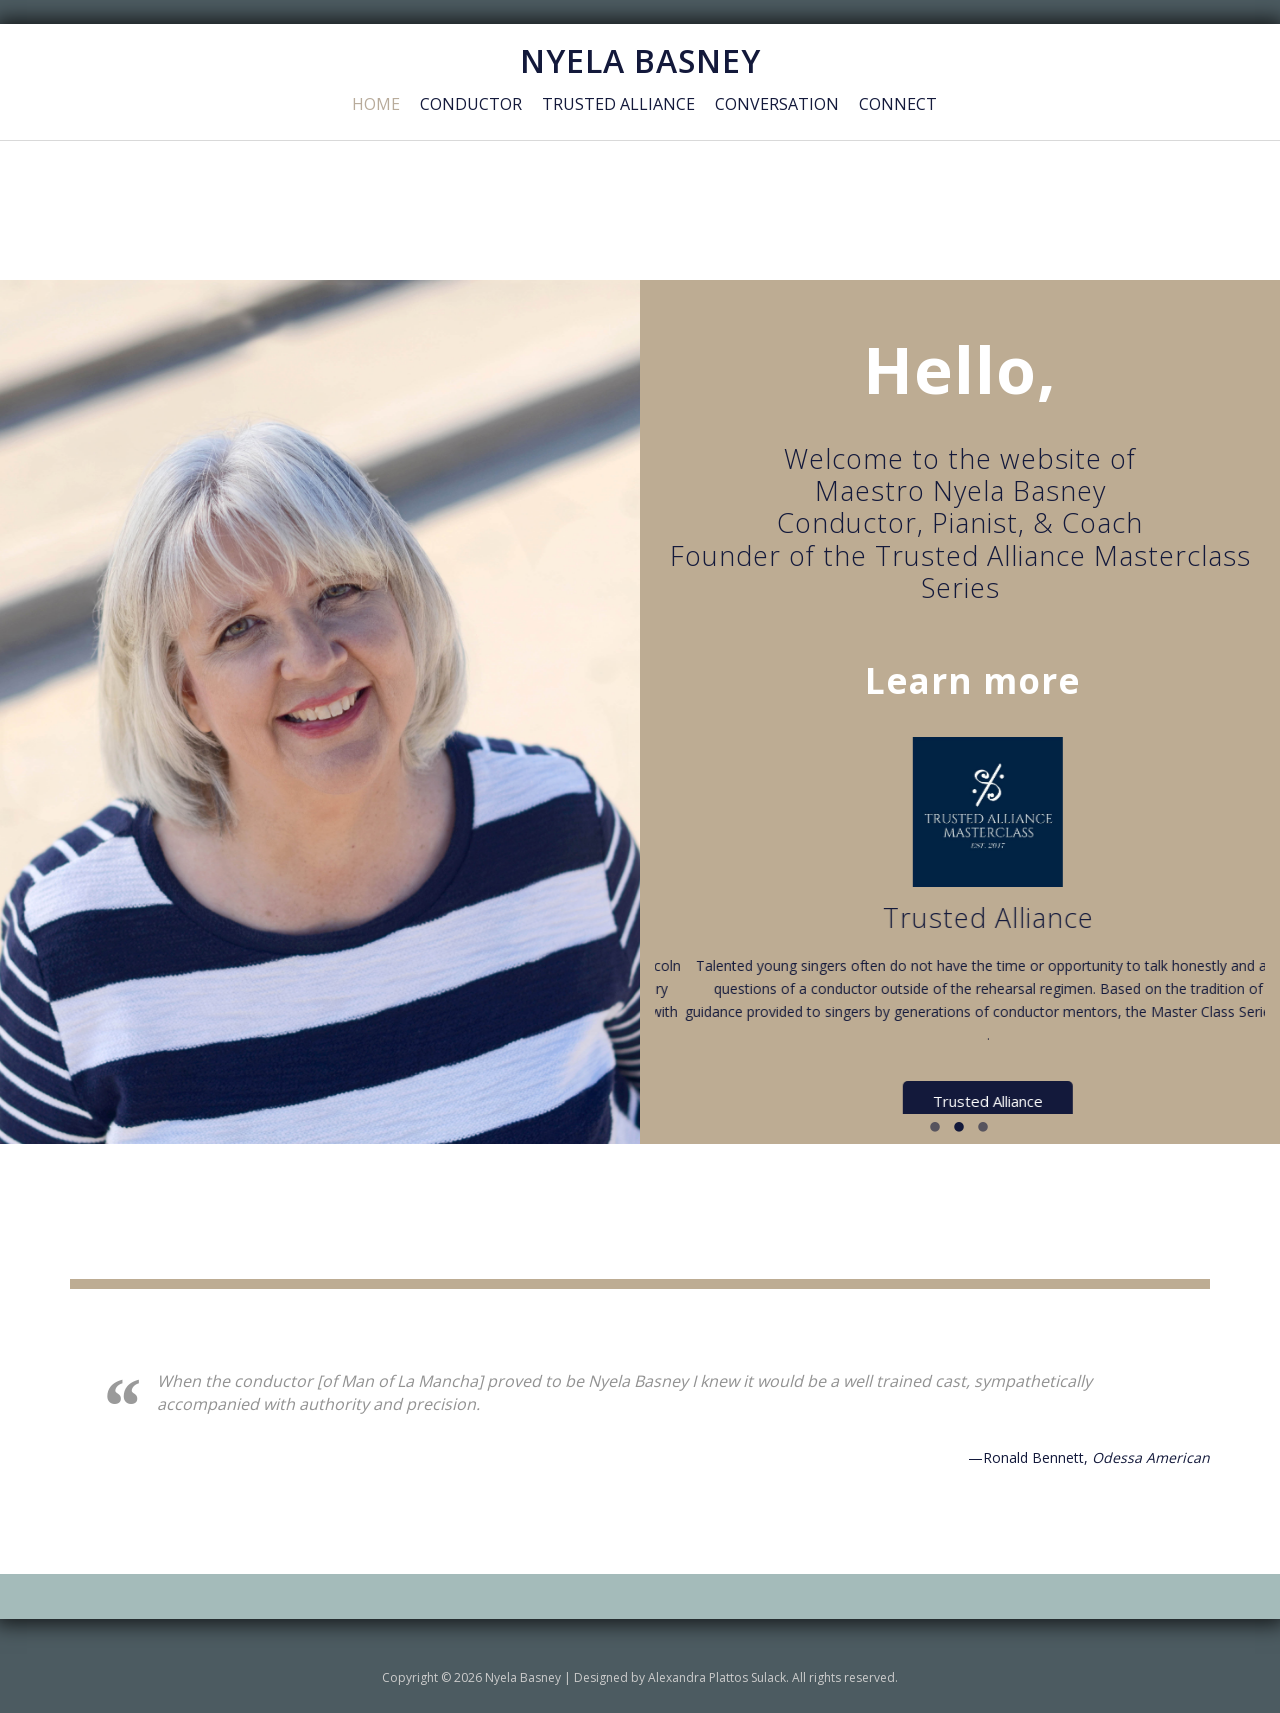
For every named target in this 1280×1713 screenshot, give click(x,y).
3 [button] (984, 1129)
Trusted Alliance (618, 104)
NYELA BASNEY (640, 60)
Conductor (471, 104)
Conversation (777, 104)
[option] (780, 926)
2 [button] (960, 1129)
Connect (898, 104)
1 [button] (936, 1129)
